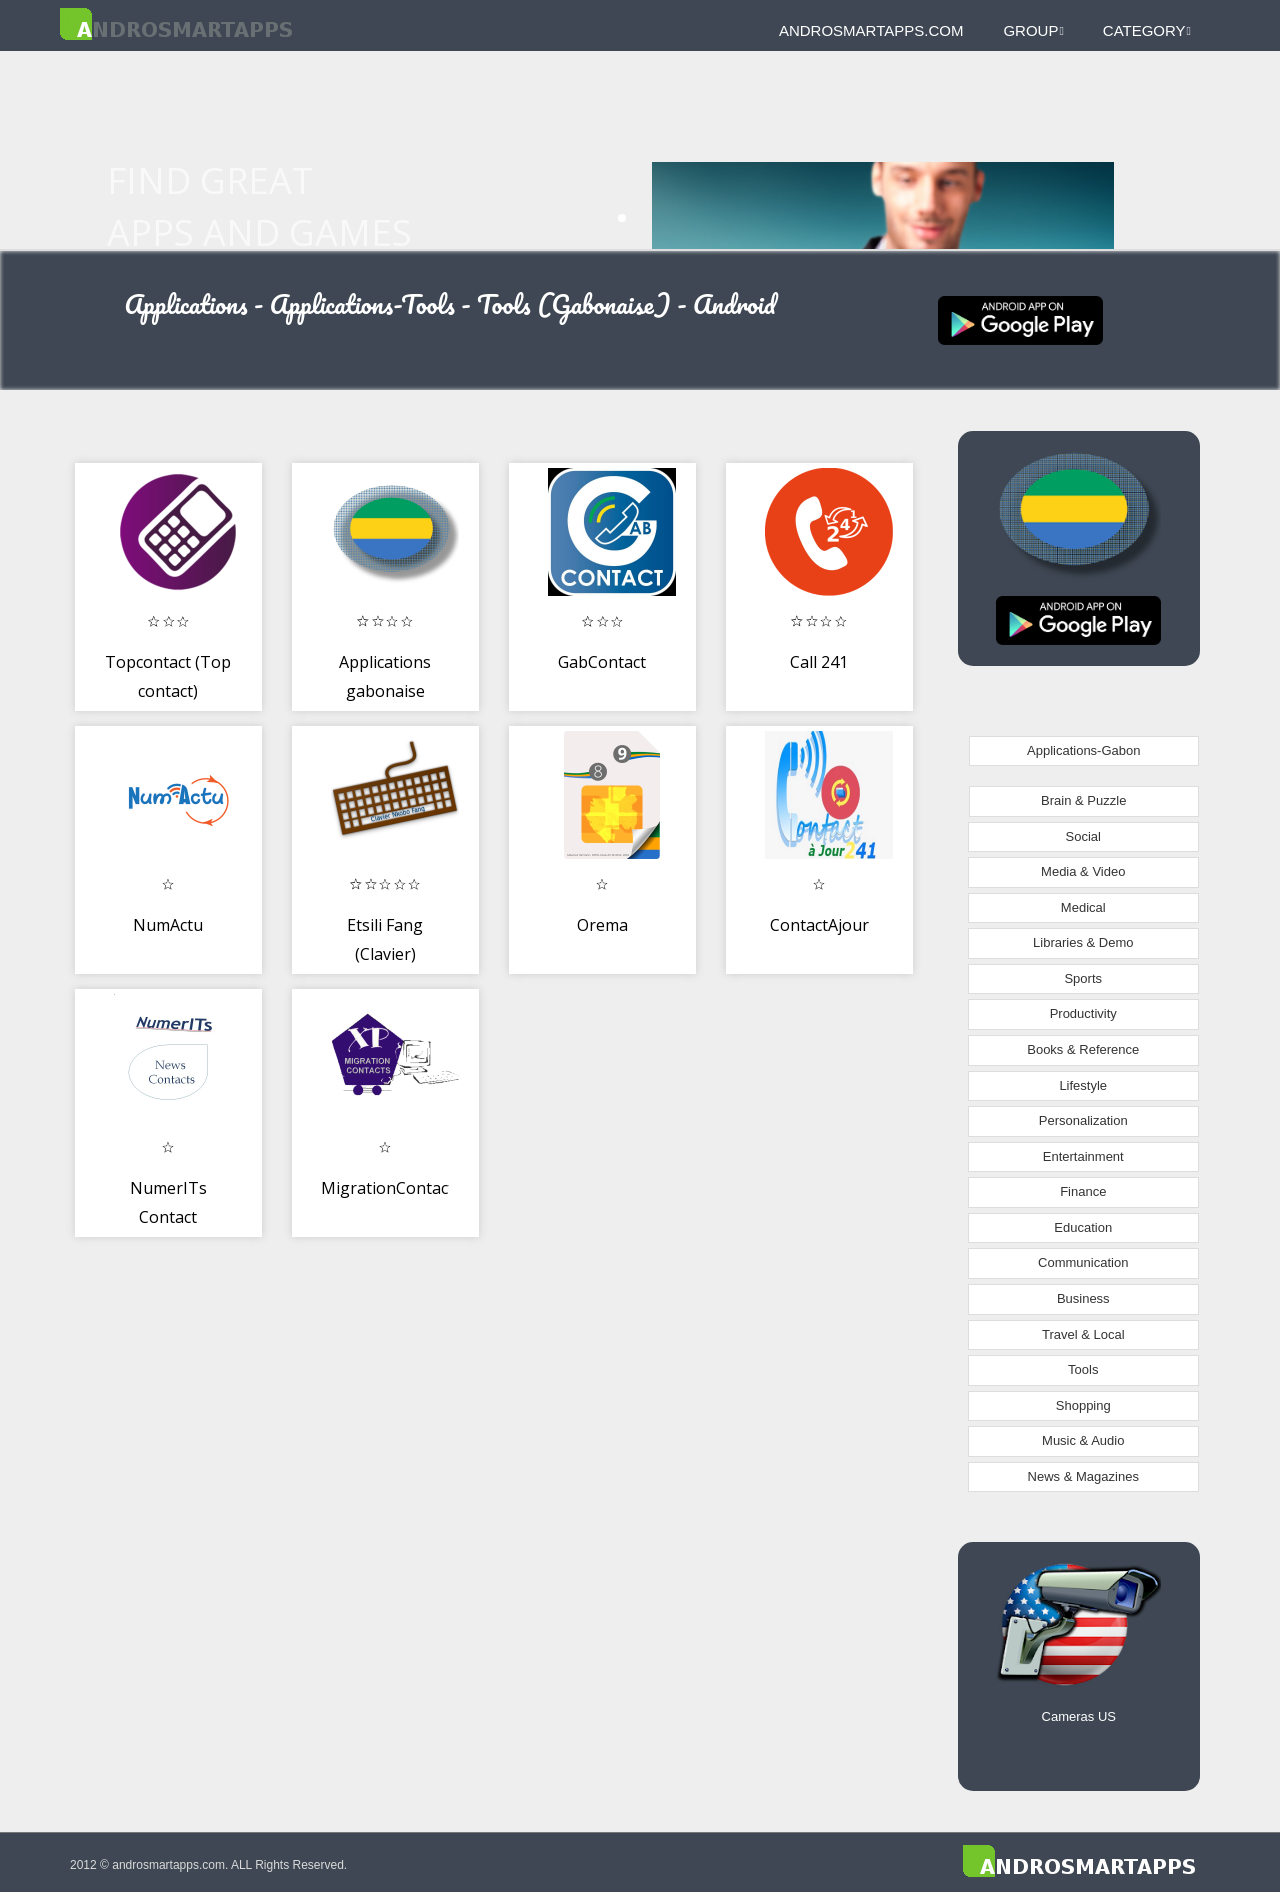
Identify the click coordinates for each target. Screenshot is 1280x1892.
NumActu (168, 925)
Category (1147, 30)
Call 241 (819, 662)
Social (1083, 836)
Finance (1083, 1191)
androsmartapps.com (871, 30)
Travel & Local (1083, 1334)
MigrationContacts (391, 1188)
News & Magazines (1083, 1476)
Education (1083, 1227)
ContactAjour (819, 925)
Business (1083, 1298)
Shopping (1083, 1405)
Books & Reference (1083, 1049)
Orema (602, 925)
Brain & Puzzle (1083, 800)
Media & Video (1083, 871)
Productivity (1083, 1013)
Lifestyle (1083, 1085)
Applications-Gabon (1083, 750)
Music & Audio (1083, 1440)
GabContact (602, 662)
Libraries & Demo (1083, 942)
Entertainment (1083, 1156)
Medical (1083, 907)
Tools (1083, 1369)
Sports (1083, 978)
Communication (1083, 1262)
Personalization (1083, 1120)
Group (1033, 30)
